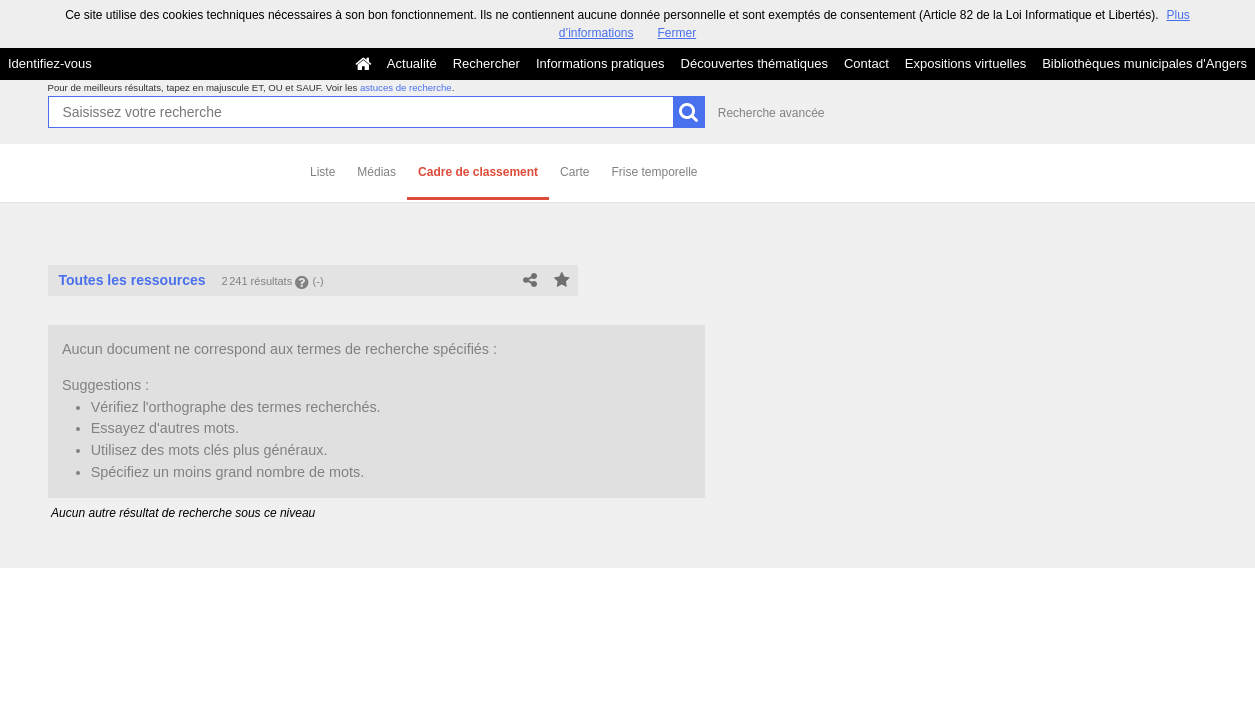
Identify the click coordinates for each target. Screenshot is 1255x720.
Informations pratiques (600, 63)
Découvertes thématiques (754, 63)
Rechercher (486, 63)
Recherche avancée (771, 113)
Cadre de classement (478, 172)
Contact (866, 63)
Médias (376, 172)
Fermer (677, 33)
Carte (574, 172)
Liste (322, 172)
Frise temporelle (654, 172)
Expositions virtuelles (965, 63)
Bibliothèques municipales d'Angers (1144, 63)
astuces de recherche (406, 87)
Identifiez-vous (50, 63)
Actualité (412, 63)
